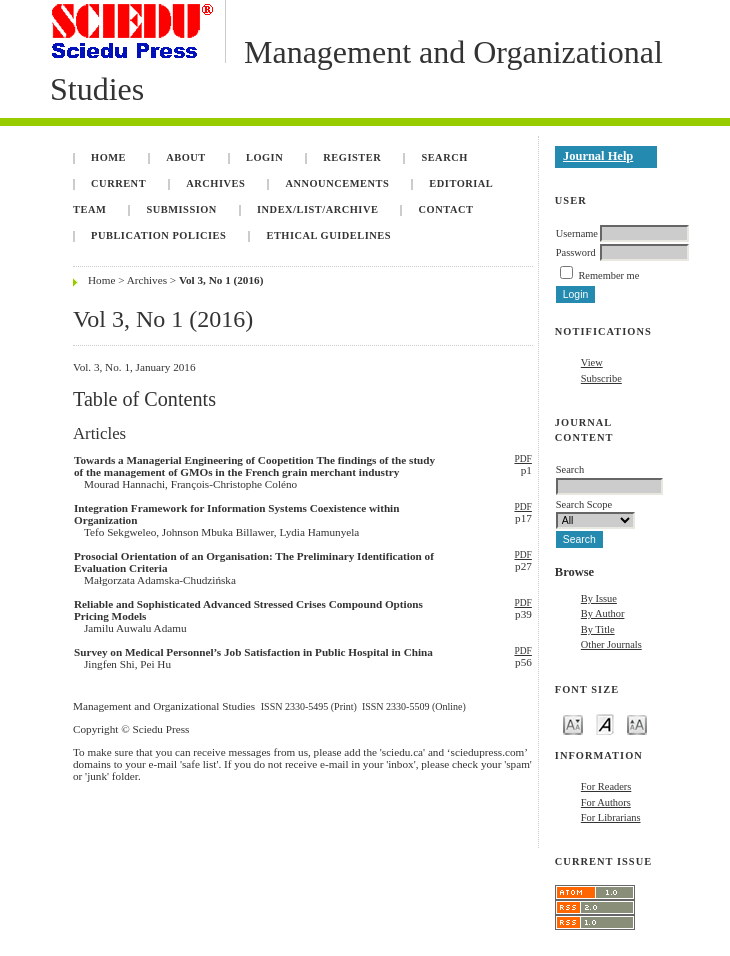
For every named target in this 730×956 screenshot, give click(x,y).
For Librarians (611, 817)
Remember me (608, 275)
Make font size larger (637, 723)
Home (108, 157)
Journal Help (598, 156)
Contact (446, 209)
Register (352, 157)
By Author (603, 613)
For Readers (606, 786)
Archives (215, 183)
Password (576, 252)
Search (444, 157)
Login (264, 157)
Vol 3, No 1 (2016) (221, 280)
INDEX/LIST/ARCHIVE (317, 209)
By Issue (599, 598)
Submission (181, 209)
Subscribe (601, 378)
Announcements (337, 183)
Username (577, 233)
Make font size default (605, 723)
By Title (598, 629)
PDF (522, 459)
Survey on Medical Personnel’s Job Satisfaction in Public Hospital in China (253, 652)
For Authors (606, 802)
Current (118, 183)
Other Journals (611, 644)
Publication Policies (158, 235)
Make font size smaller (573, 723)
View (592, 362)
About (186, 157)
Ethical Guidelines (328, 235)
